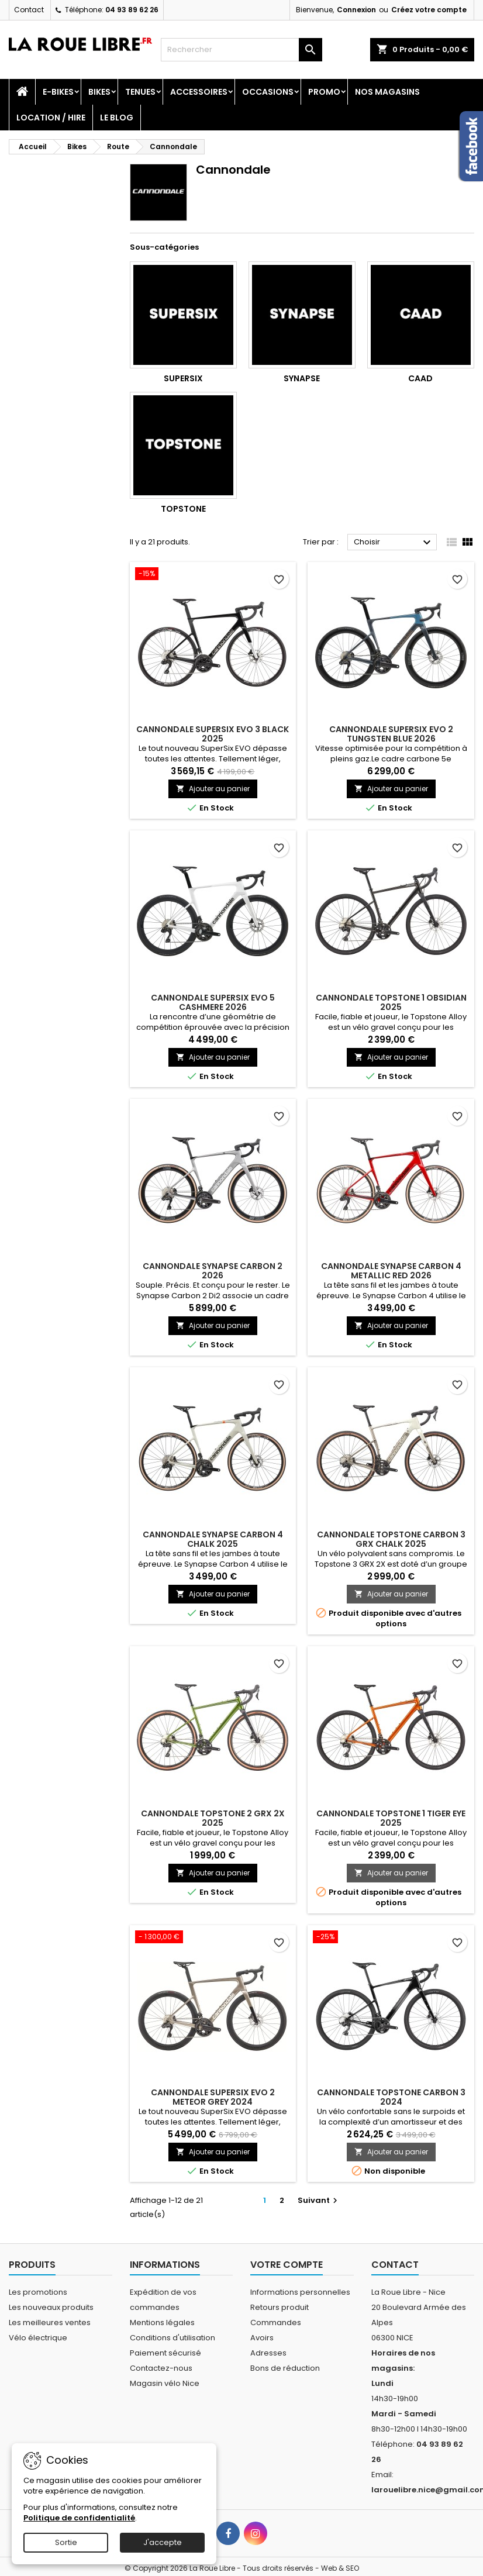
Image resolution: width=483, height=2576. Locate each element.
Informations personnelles (300, 2292)
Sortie (66, 2542)
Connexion (356, 10)
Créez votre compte (429, 10)
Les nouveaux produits (51, 2307)
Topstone (183, 509)
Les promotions (38, 2292)
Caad (420, 378)
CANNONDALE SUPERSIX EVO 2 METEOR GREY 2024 (213, 2097)
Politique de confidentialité (79, 2517)
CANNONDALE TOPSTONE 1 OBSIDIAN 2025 (391, 1002)
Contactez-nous (161, 2368)
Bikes (99, 92)
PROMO (324, 92)
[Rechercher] (241, 49)
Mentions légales (162, 2322)
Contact (29, 10)
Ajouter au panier (213, 789)
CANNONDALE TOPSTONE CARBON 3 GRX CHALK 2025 (391, 1539)
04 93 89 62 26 (131, 10)
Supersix (183, 378)
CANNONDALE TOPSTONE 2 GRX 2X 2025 (213, 1818)
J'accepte (162, 2542)
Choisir (394, 543)
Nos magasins (387, 92)
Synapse (302, 378)
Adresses (268, 2352)
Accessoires (198, 92)
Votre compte (286, 2264)
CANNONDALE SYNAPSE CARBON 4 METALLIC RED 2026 (391, 1270)
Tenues (140, 92)
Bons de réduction (285, 2368)
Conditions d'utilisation (172, 2337)
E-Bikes (58, 92)
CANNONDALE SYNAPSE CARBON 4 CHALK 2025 (213, 1539)
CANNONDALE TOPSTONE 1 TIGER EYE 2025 (390, 1818)
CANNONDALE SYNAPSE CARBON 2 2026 (212, 1270)
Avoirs (262, 2337)
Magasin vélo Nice (164, 2383)
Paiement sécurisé (165, 2352)
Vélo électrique (38, 2337)
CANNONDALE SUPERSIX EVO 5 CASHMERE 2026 (213, 1002)
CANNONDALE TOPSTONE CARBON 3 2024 (391, 2097)
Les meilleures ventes (50, 2322)
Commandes (275, 2322)
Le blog (116, 117)
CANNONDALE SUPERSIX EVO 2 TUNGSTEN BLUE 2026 (391, 733)
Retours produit (279, 2307)
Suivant (319, 2200)
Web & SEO (340, 2568)
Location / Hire (50, 117)
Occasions (268, 92)
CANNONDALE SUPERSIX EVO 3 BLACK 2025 (212, 733)
